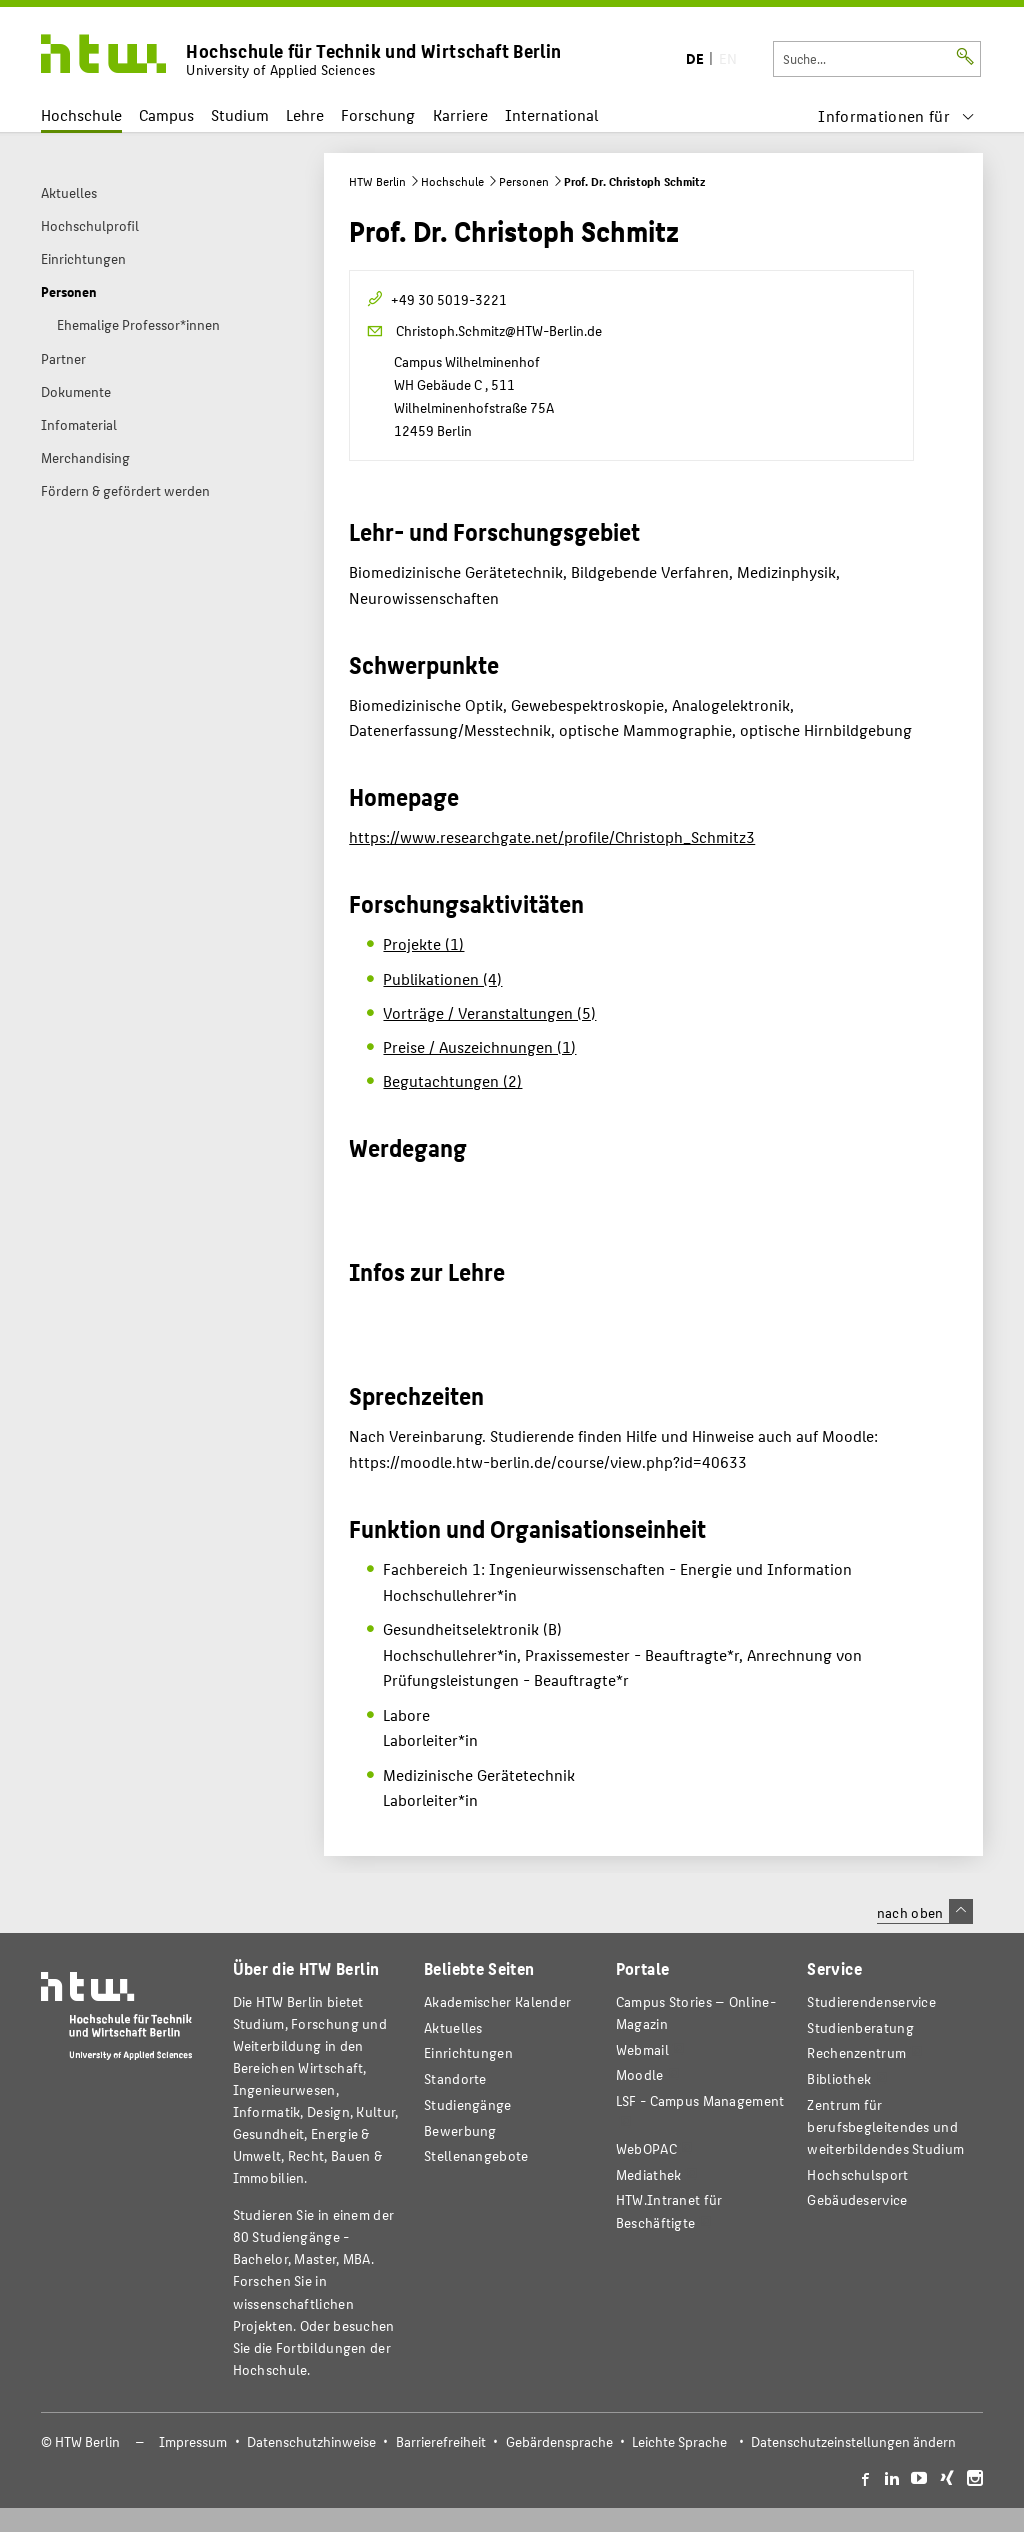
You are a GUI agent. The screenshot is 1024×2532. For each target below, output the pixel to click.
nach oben (925, 1912)
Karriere (460, 114)
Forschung (378, 114)
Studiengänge (468, 2104)
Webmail (642, 2049)
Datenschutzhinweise (311, 2441)
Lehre (305, 114)
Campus (166, 114)
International (551, 114)
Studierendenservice (871, 2001)
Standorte (455, 2078)
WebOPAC (646, 2148)
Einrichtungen (468, 2052)
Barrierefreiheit (441, 2441)
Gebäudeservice (857, 2199)
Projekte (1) (423, 943)
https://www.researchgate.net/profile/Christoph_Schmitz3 (552, 836)
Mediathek (649, 2174)
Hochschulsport (857, 2174)
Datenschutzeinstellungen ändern (853, 2441)
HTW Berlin (377, 181)
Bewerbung (460, 2130)
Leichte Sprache (679, 2441)
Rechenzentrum (856, 2052)
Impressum (193, 2441)
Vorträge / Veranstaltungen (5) (489, 1012)
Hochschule (81, 114)
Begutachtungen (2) (452, 1080)
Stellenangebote (476, 2155)
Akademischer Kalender (497, 2001)
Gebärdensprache (559, 2441)
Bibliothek (839, 2078)
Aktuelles (453, 2027)
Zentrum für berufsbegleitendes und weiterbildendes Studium (885, 2126)
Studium (240, 114)
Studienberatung (860, 2027)
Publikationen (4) (442, 978)
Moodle (640, 2074)
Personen (524, 181)
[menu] (896, 115)
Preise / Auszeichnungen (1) (479, 1046)
